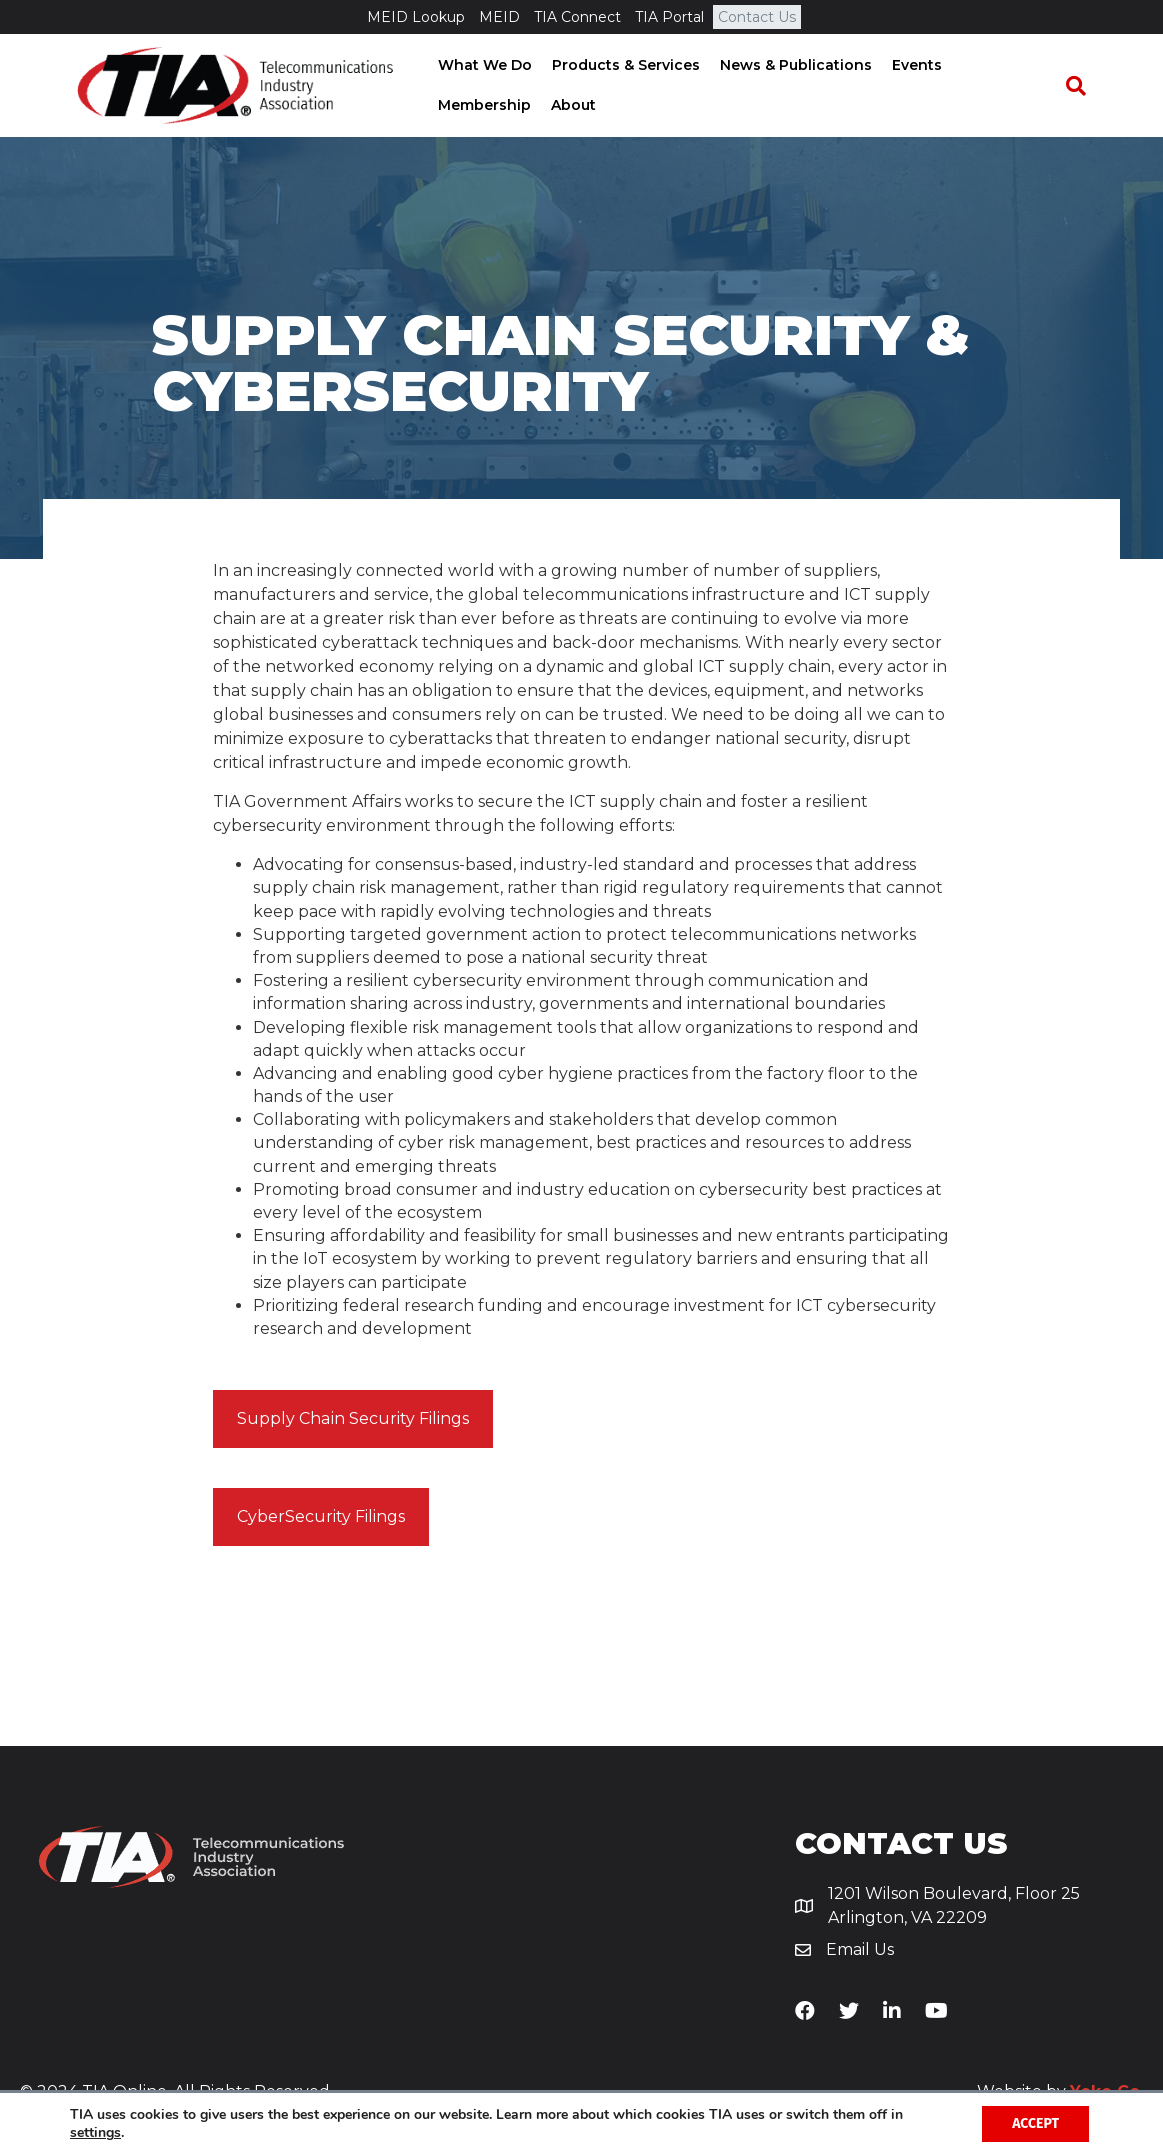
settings (95, 2133)
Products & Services (620, 65)
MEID (499, 17)
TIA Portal (669, 17)
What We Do (479, 65)
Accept (1035, 2123)
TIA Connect (577, 17)
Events (911, 65)
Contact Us (757, 17)
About (454, 105)
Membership (1002, 65)
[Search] (1085, 86)
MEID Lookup (416, 17)
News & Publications (790, 65)
